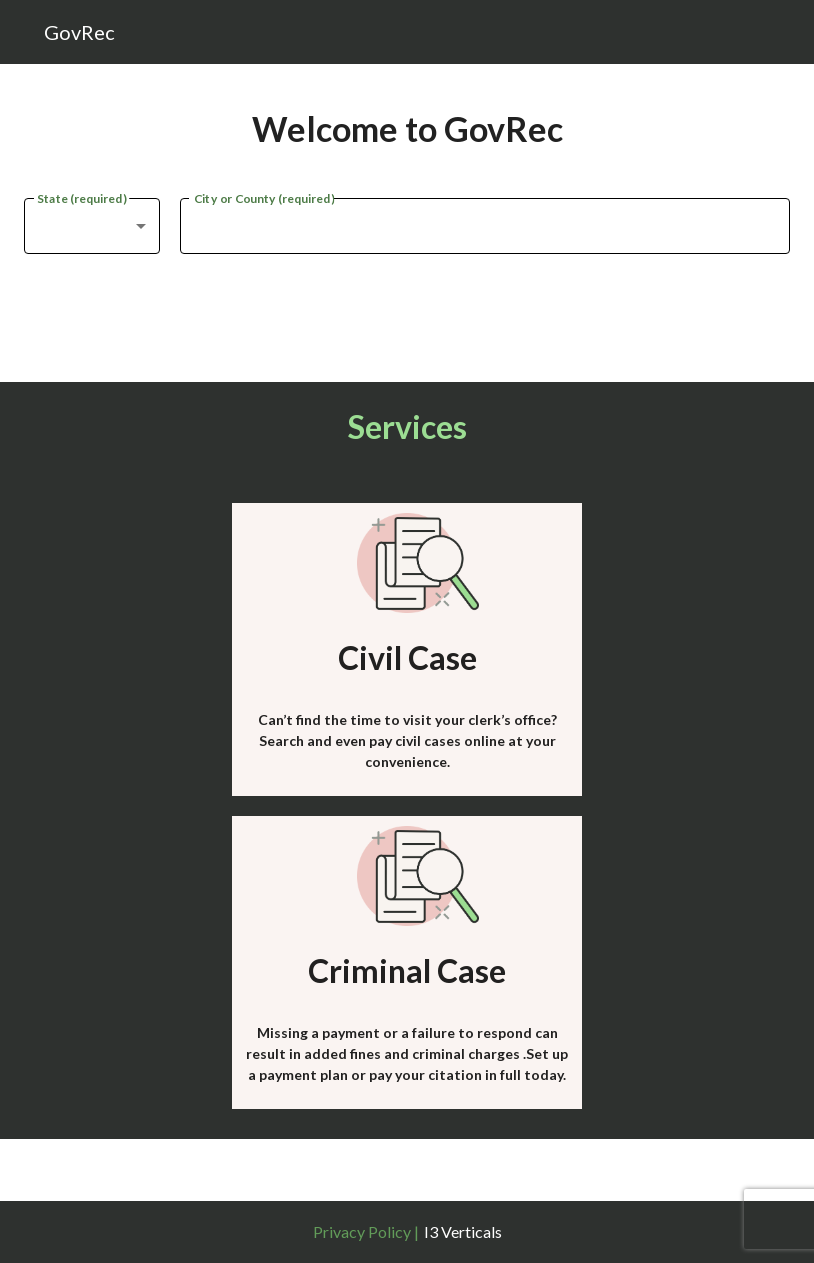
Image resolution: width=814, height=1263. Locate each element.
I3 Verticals (463, 1231)
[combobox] (92, 226)
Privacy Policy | (366, 1231)
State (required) (81, 197)
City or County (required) (264, 197)
